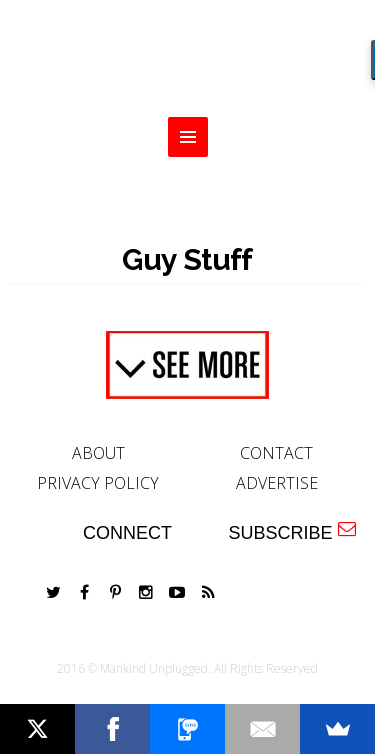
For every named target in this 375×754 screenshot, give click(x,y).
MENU (188, 137)
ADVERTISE (277, 483)
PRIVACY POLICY (98, 483)
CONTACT (276, 453)
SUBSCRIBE (292, 531)
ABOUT (98, 453)
